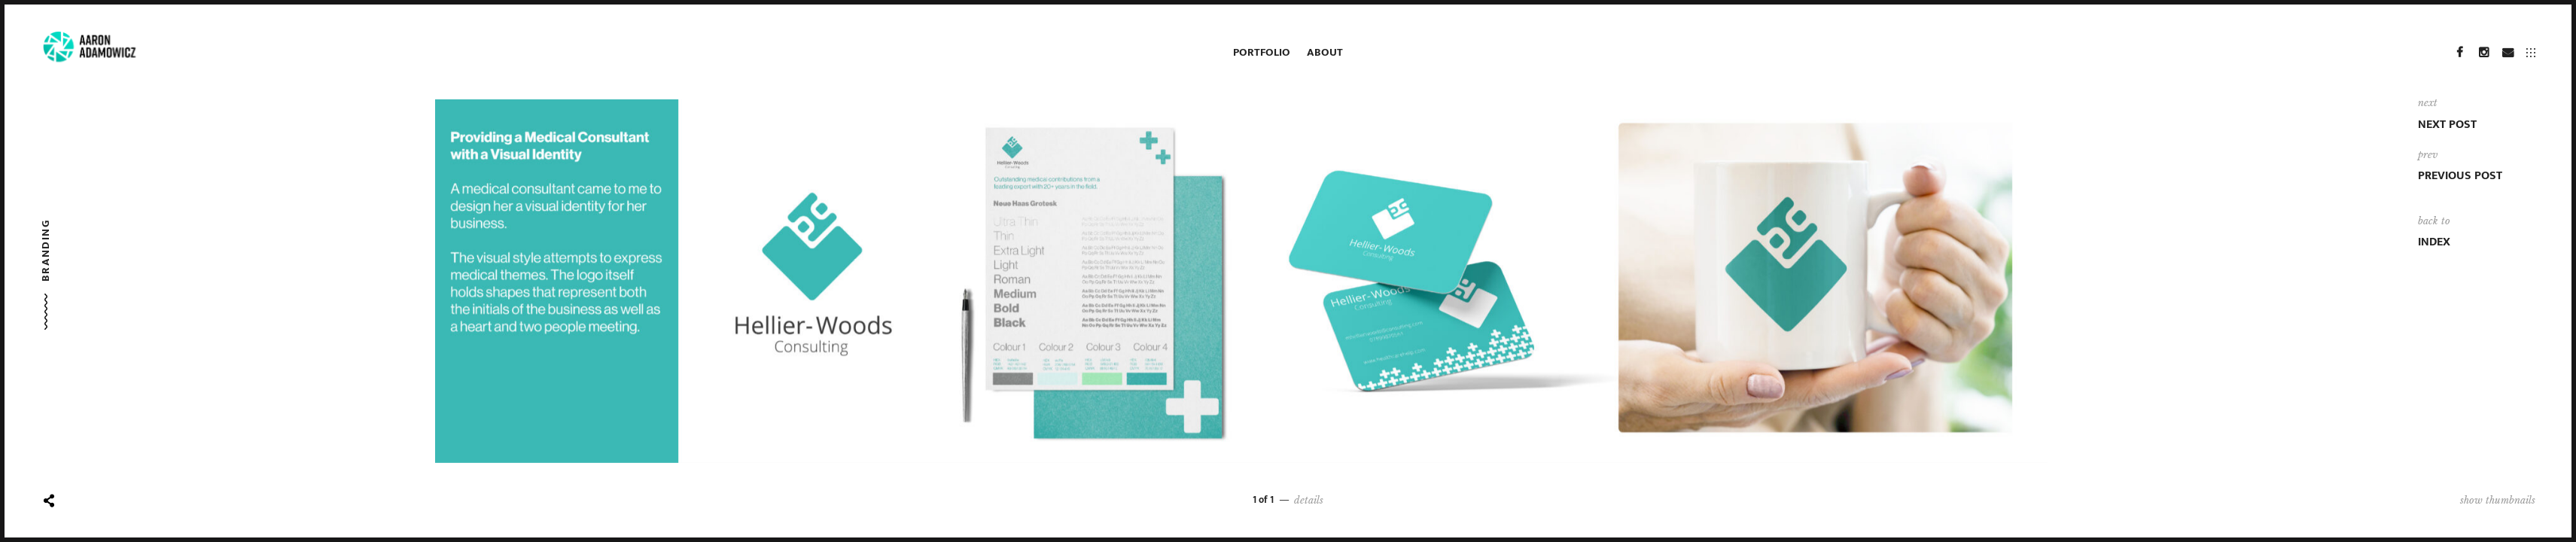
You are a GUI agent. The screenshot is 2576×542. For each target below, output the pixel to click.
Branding (45, 251)
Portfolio (1261, 52)
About (1325, 52)
